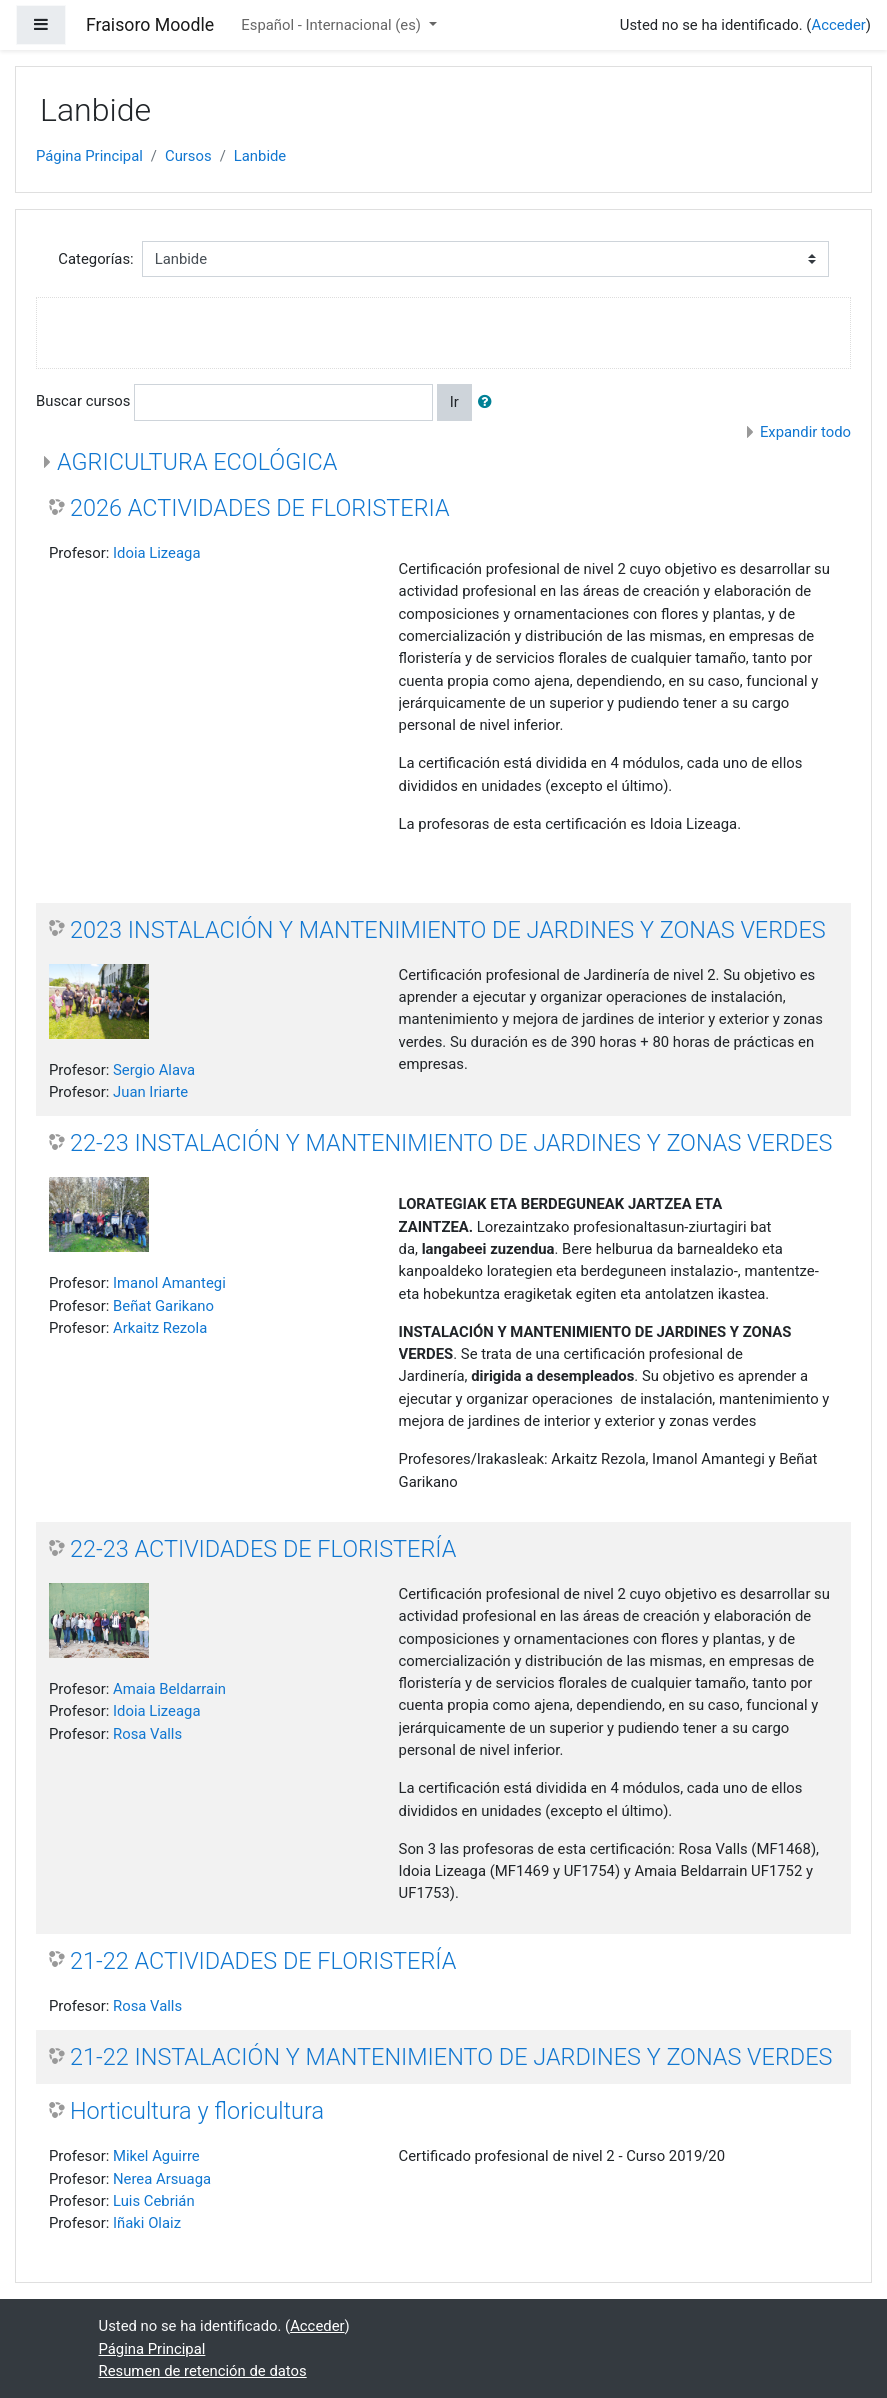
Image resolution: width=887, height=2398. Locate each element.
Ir (454, 402)
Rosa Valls (147, 1734)
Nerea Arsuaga (162, 2179)
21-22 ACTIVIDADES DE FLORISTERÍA (263, 1961)
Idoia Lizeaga (156, 553)
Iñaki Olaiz (147, 2223)
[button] (489, 402)
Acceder (838, 25)
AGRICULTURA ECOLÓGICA (197, 462)
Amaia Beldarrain (169, 1689)
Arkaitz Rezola (160, 1328)
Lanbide (260, 156)
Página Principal (89, 156)
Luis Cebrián (154, 2201)
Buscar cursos (83, 401)
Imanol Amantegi (169, 1283)
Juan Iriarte (150, 1092)
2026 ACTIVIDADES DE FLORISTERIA (260, 508)
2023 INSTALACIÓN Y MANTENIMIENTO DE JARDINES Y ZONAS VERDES (448, 930)
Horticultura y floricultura (197, 2111)
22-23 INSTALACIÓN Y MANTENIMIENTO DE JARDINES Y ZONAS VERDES (451, 1143)
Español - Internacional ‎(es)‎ (332, 25)
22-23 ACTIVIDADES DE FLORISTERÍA (263, 1549)
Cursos (188, 156)
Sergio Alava (154, 1070)
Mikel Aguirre (156, 2156)
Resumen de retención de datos (203, 2371)
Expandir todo (805, 432)
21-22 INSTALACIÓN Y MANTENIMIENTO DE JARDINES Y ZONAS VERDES (451, 2057)
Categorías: (95, 259)
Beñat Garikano (163, 1306)
